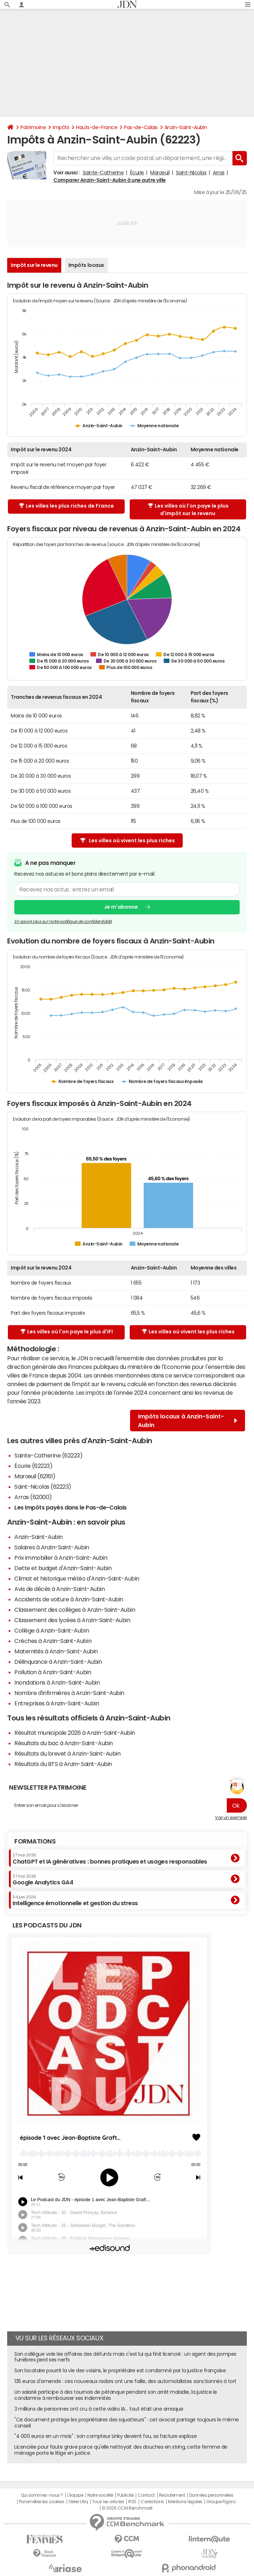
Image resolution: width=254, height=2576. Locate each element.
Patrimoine (33, 127)
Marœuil (159, 172)
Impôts (61, 127)
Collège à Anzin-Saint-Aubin (51, 1630)
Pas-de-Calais (141, 127)
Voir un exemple (231, 1818)
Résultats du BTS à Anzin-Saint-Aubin (63, 1764)
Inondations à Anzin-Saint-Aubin (57, 1682)
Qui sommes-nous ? (42, 2495)
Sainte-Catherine (103, 172)
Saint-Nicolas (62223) (42, 1486)
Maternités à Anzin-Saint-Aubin (56, 1651)
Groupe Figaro (220, 2502)
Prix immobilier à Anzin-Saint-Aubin (60, 1557)
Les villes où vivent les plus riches (127, 840)
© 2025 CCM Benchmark (127, 2508)
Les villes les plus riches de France (66, 505)
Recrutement (172, 2495)
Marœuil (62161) (35, 1476)
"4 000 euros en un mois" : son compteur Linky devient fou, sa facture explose (105, 2436)
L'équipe (75, 2495)
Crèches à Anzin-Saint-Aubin (52, 1641)
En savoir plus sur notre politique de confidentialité (63, 921)
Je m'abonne (121, 906)
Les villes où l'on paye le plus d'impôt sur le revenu (188, 509)
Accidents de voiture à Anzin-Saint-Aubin (68, 1599)
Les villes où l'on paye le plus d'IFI (66, 1331)
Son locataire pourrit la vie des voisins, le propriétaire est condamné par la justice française (120, 2370)
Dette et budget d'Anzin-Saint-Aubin (62, 1568)
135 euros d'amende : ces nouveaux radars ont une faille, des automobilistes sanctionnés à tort (125, 2381)
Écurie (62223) (33, 1466)
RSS (132, 2502)
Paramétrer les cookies (41, 2502)
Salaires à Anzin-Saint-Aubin (51, 1547)
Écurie (137, 172)
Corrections (152, 2502)
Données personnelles (211, 2495)
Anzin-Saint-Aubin (185, 127)
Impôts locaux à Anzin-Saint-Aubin (187, 1420)
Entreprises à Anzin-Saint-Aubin (56, 1703)
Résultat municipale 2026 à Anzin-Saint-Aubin (74, 1733)
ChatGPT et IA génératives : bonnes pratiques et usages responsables (110, 1858)
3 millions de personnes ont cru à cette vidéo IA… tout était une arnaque (98, 2408)
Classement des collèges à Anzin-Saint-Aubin (74, 1609)
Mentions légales (185, 2502)
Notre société (100, 2495)
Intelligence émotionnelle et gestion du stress (75, 1900)
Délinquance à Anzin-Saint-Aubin (58, 1661)
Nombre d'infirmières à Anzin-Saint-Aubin (69, 1693)
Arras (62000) (33, 1497)
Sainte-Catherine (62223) (48, 1455)
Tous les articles (108, 2502)
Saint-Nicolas (191, 172)
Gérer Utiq (78, 2502)
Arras (219, 172)
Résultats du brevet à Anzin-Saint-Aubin (67, 1753)
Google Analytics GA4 (43, 1879)
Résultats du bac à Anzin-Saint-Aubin (63, 1743)
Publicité (125, 2495)
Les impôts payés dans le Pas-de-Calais (70, 1507)
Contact (146, 2495)
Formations (35, 1841)
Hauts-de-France (96, 127)
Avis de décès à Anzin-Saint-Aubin (59, 1589)
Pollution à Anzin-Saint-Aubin (52, 1672)
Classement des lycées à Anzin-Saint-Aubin (72, 1620)
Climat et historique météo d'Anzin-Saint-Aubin (76, 1578)
